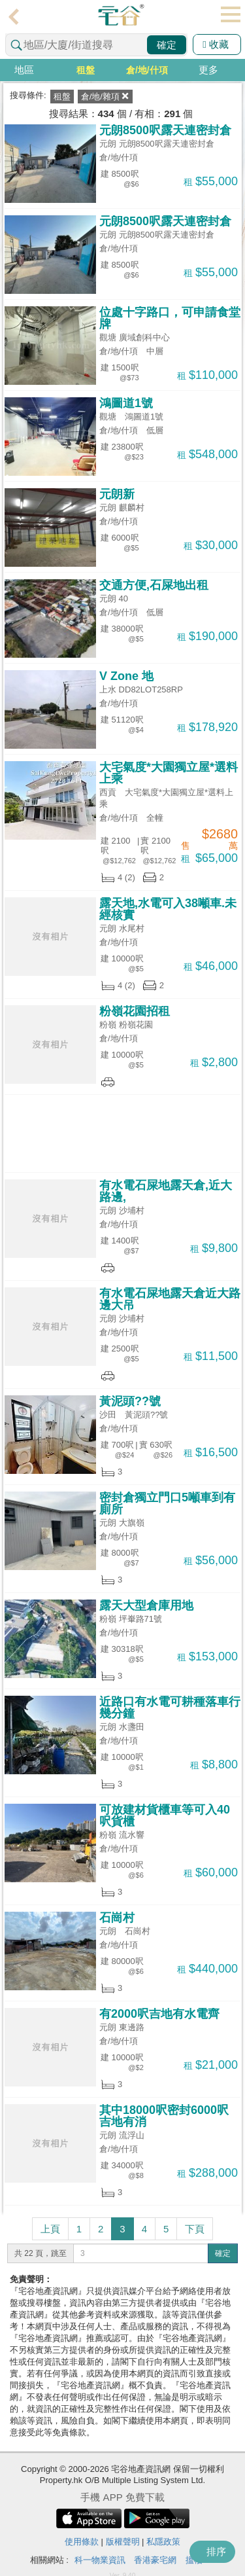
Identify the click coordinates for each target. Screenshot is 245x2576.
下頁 (194, 2228)
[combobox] (96, 44)
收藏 (216, 44)
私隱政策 (163, 2542)
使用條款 (82, 2542)
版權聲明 (123, 2542)
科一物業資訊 (99, 2560)
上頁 (50, 2228)
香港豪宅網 (155, 2560)
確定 (166, 44)
